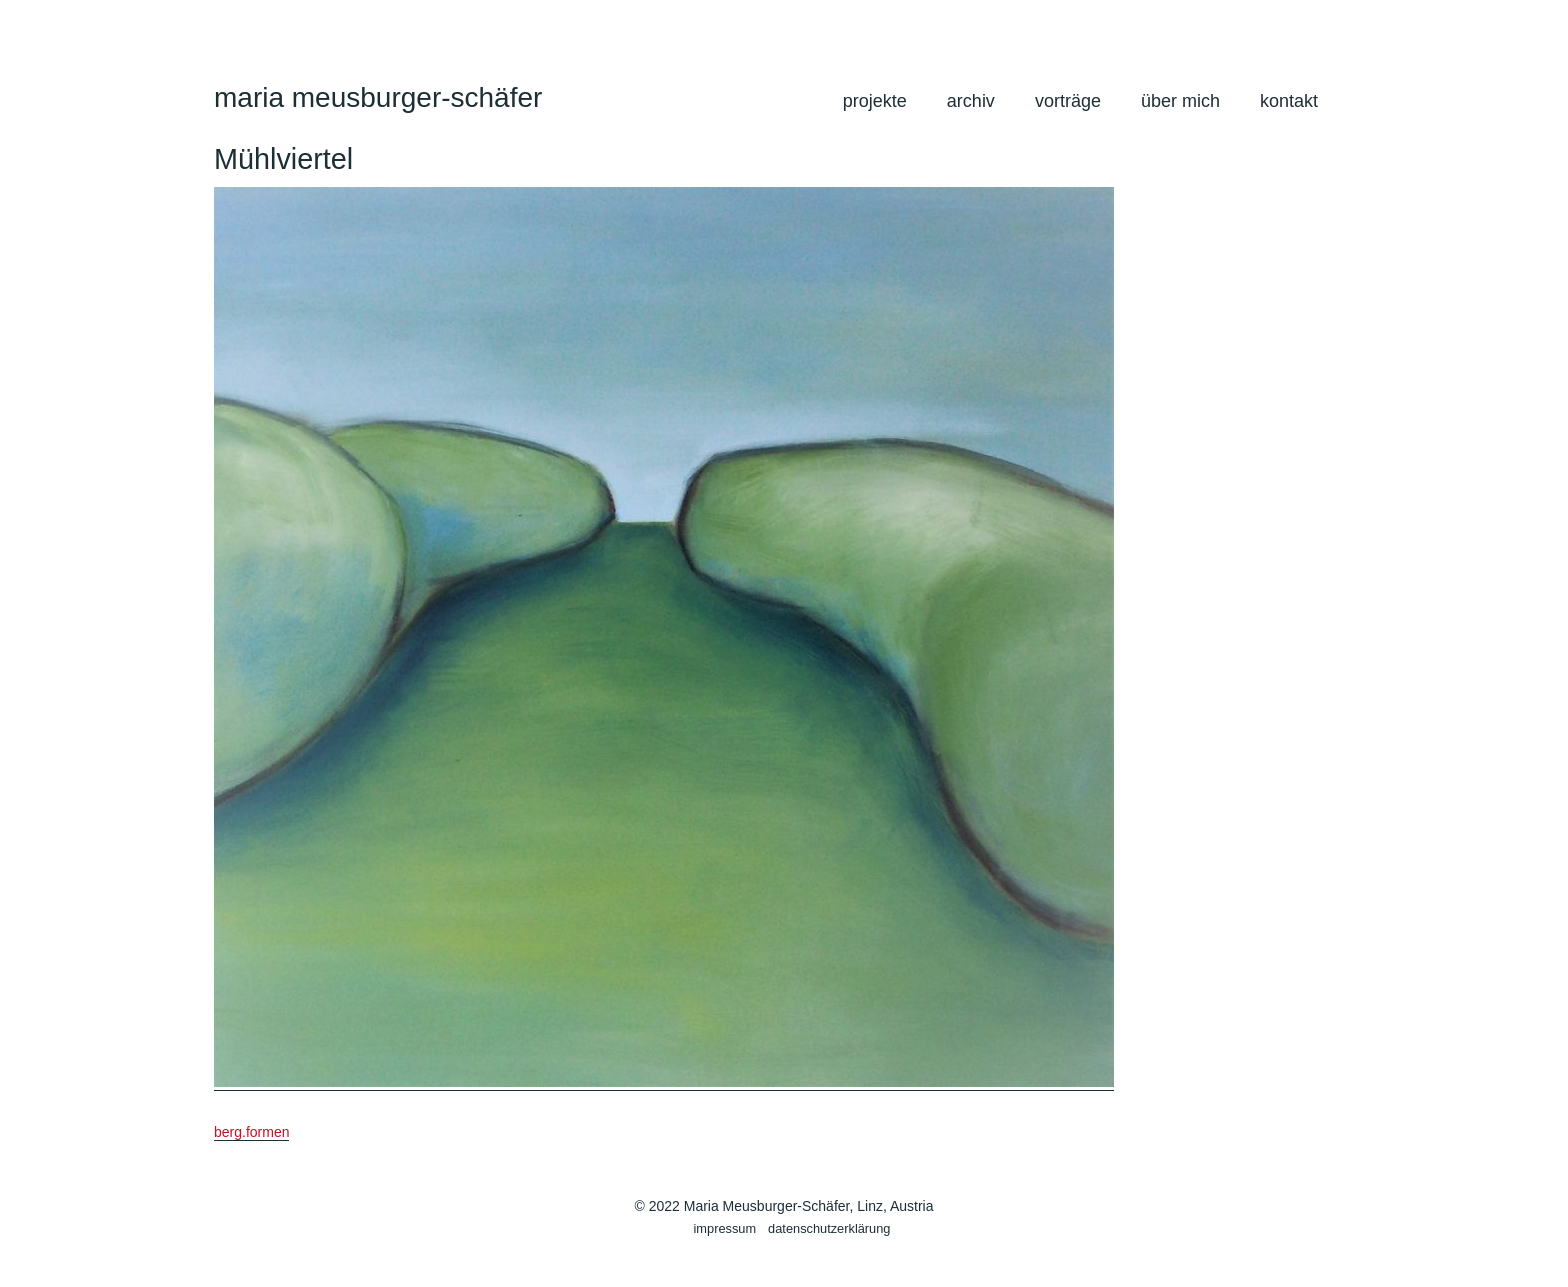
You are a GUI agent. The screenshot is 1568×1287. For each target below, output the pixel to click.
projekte (875, 101)
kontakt (1289, 101)
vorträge (1068, 101)
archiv (971, 101)
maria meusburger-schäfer (378, 97)
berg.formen (251, 1132)
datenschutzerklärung (829, 1228)
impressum (725, 1228)
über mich (1180, 101)
